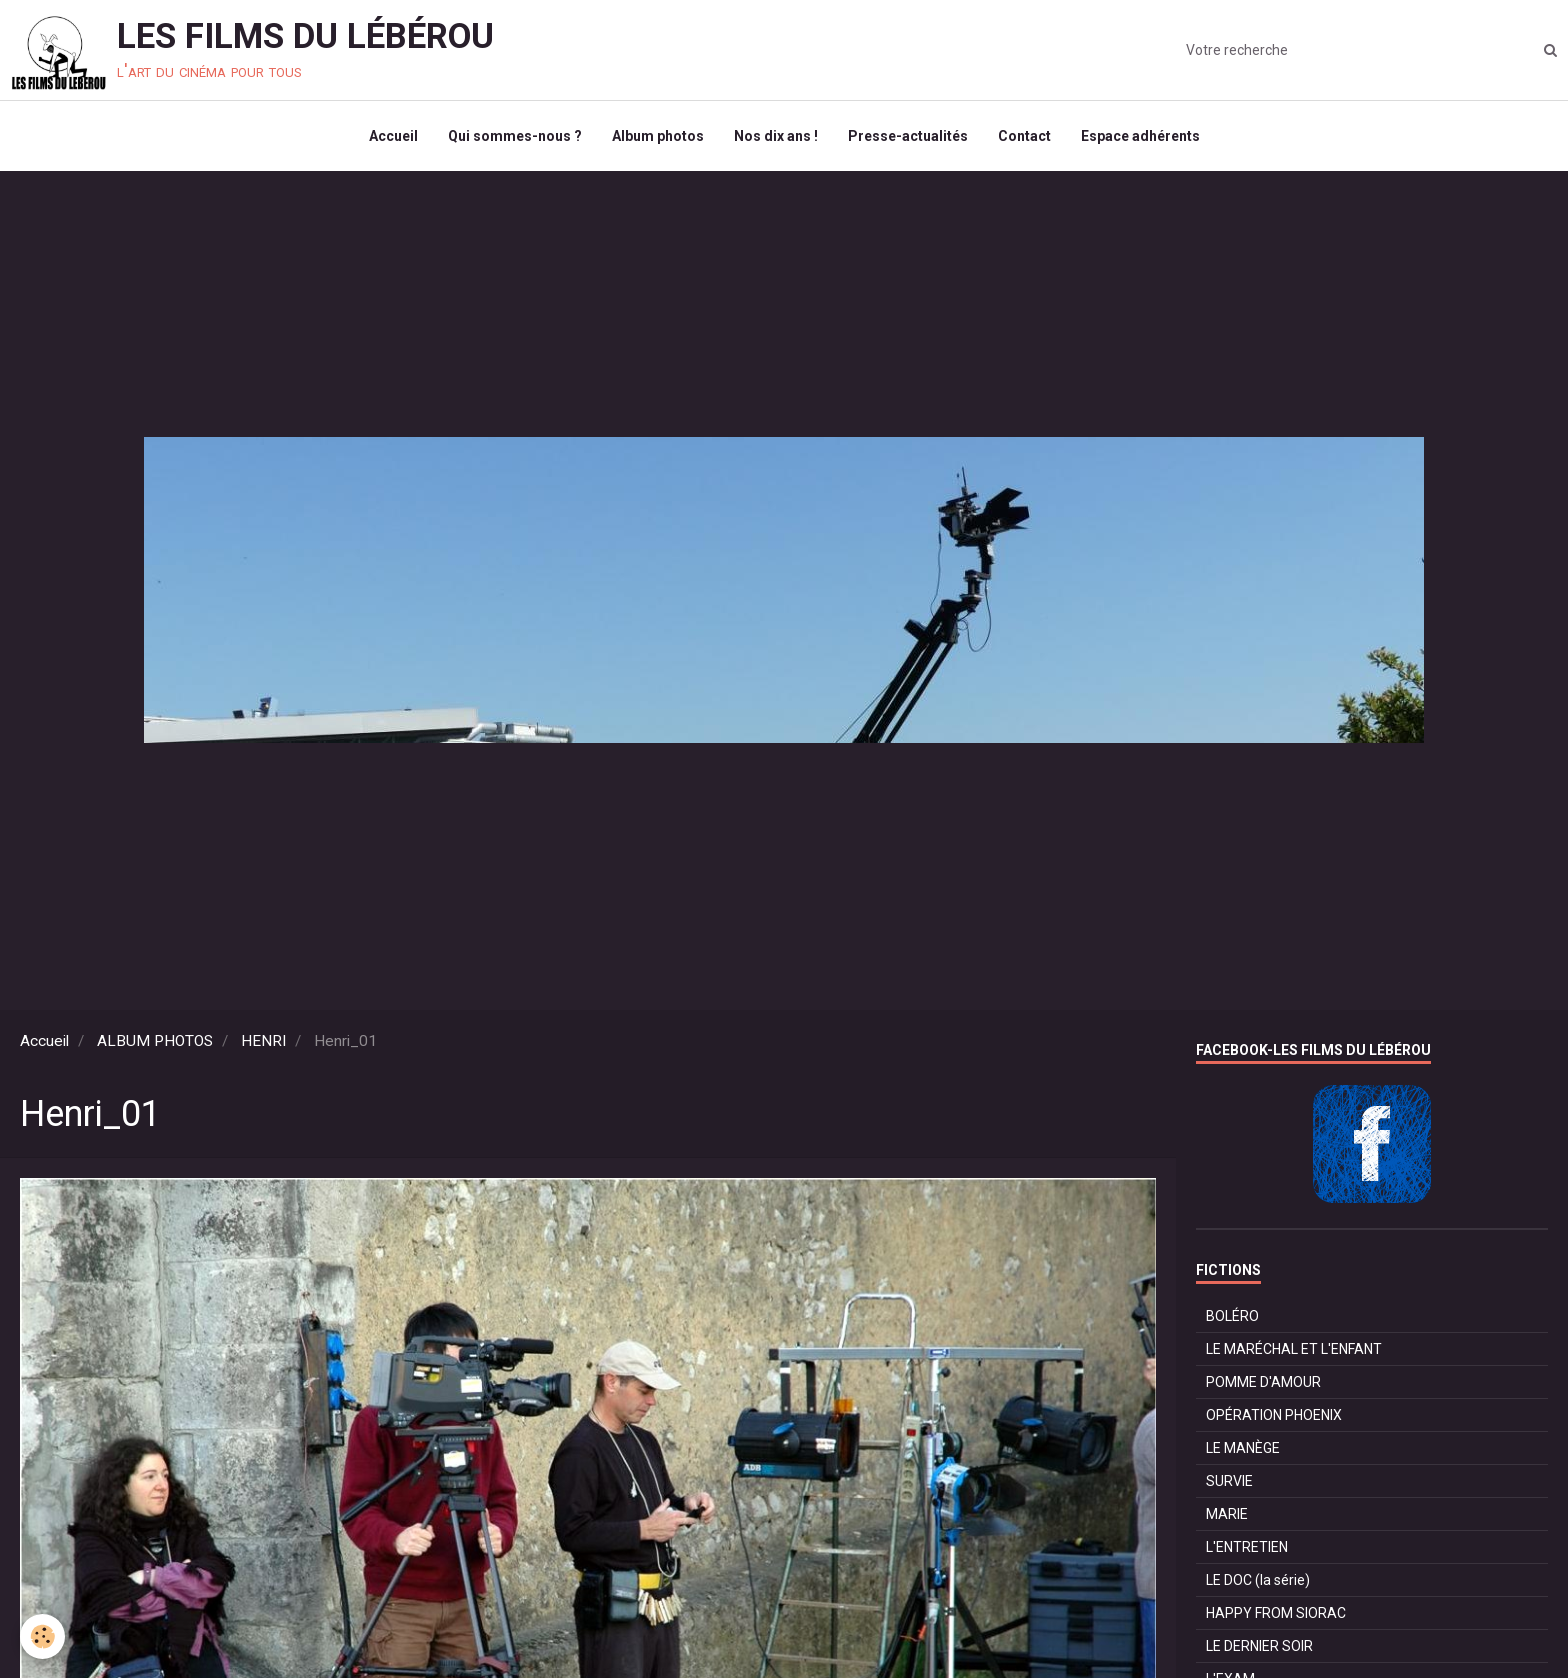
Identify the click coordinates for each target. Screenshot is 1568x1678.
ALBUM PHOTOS (155, 1041)
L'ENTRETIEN (1247, 1547)
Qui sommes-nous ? (515, 136)
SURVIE (1229, 1481)
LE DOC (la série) (1258, 1580)
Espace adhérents (1140, 136)
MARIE (1227, 1514)
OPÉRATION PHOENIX (1274, 1415)
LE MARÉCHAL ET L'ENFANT (1294, 1349)
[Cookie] (42, 1636)
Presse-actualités (908, 136)
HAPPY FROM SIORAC (1276, 1613)
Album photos (658, 136)
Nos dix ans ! (776, 136)
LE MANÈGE (1243, 1448)
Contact (1024, 136)
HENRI (263, 1041)
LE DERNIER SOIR (1259, 1646)
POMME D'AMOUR (1263, 1382)
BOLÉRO (1232, 1316)
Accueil (393, 136)
